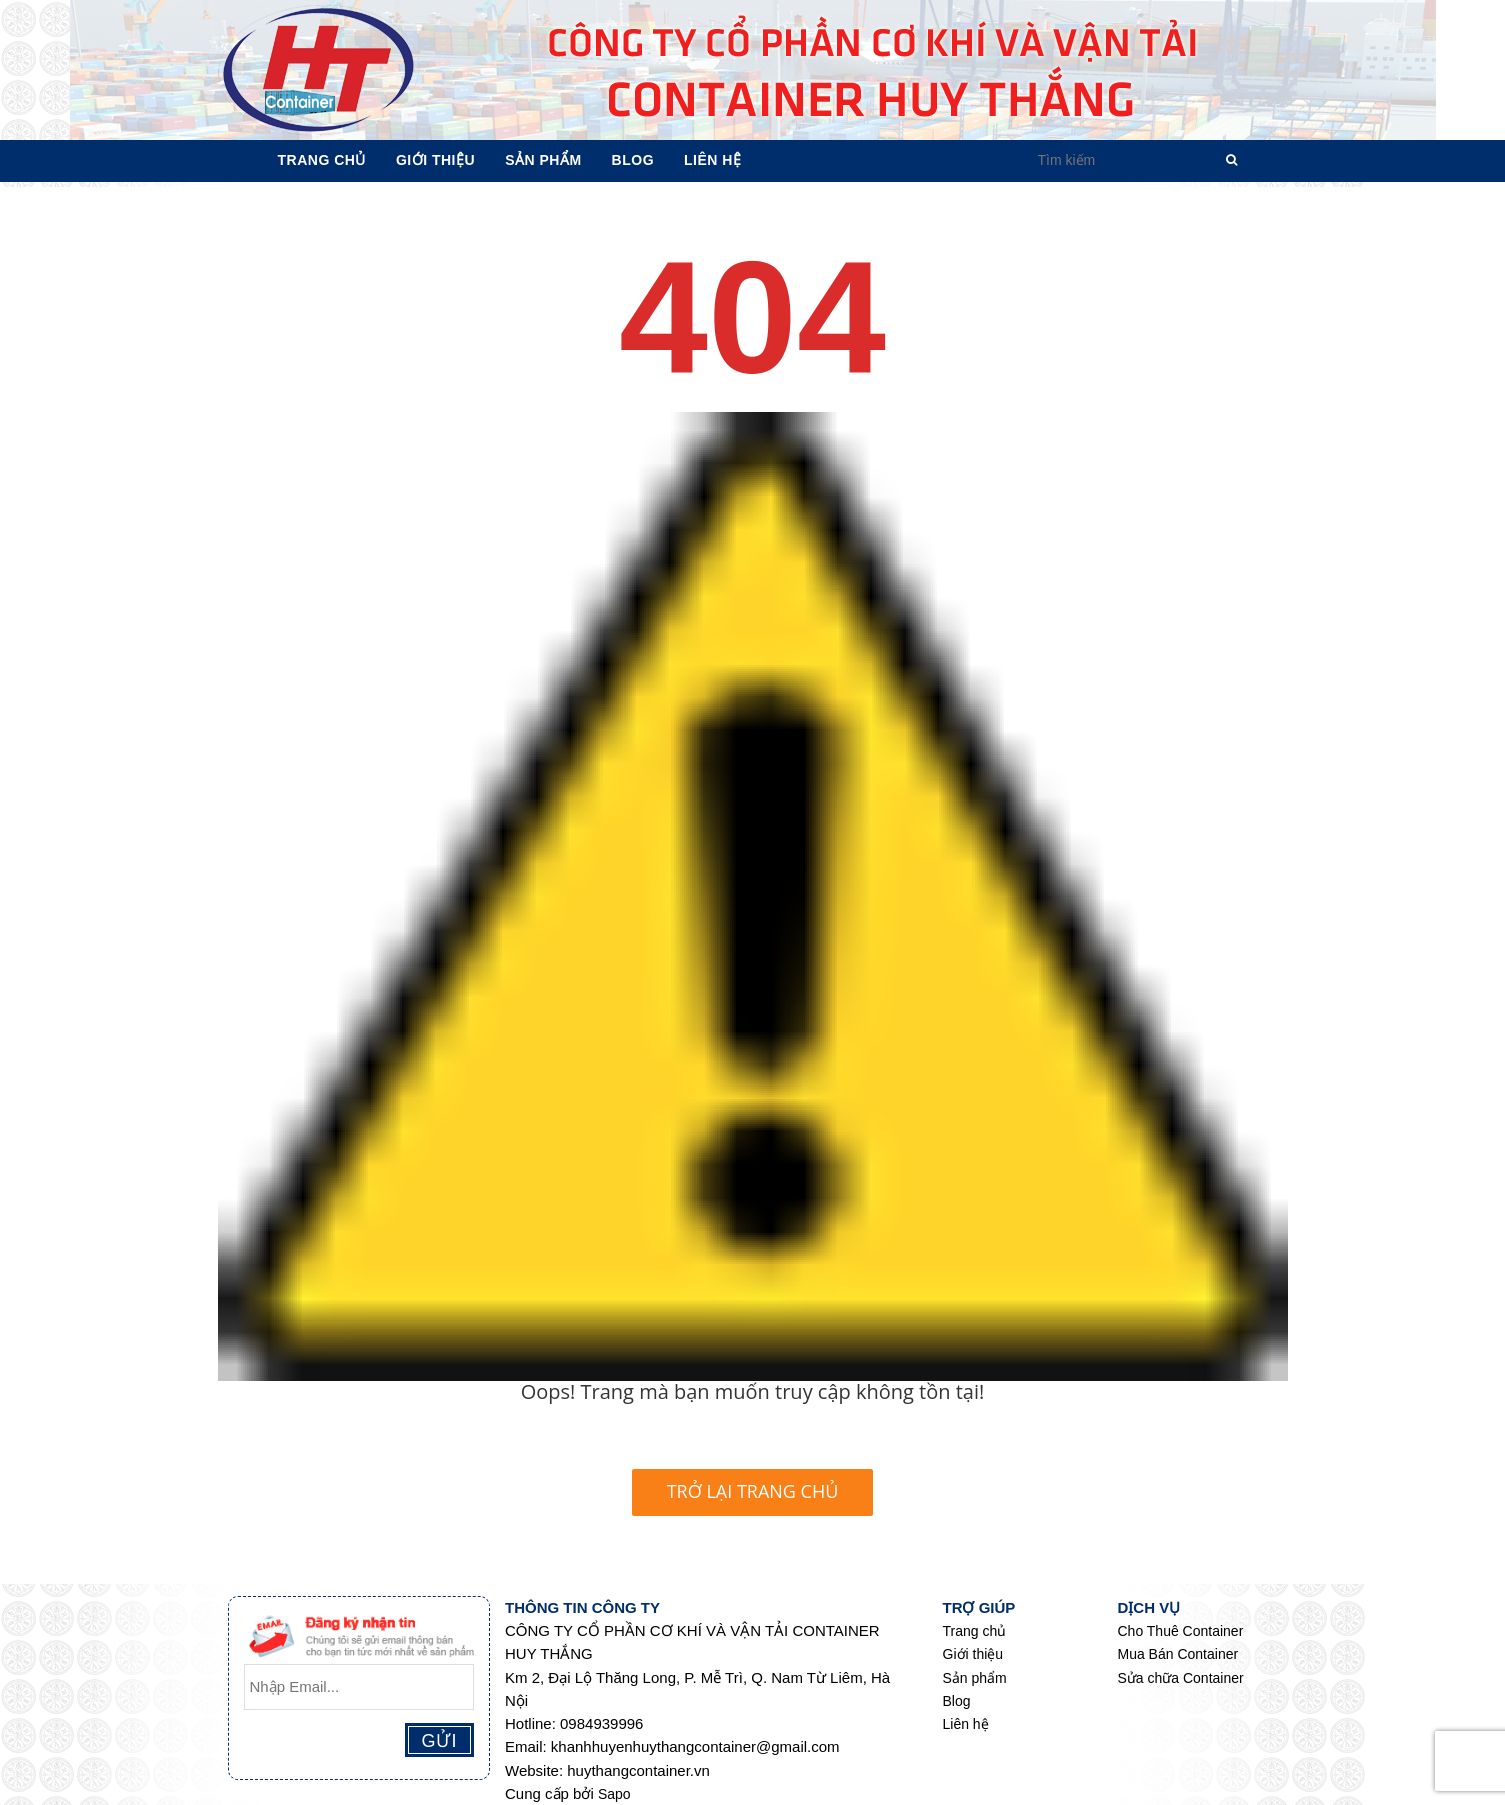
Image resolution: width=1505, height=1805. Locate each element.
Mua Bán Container (1178, 1654)
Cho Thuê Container (1181, 1631)
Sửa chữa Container (1181, 1678)
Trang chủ (975, 1631)
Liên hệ (966, 1724)
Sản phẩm (975, 1678)
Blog (957, 1701)
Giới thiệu (973, 1654)
